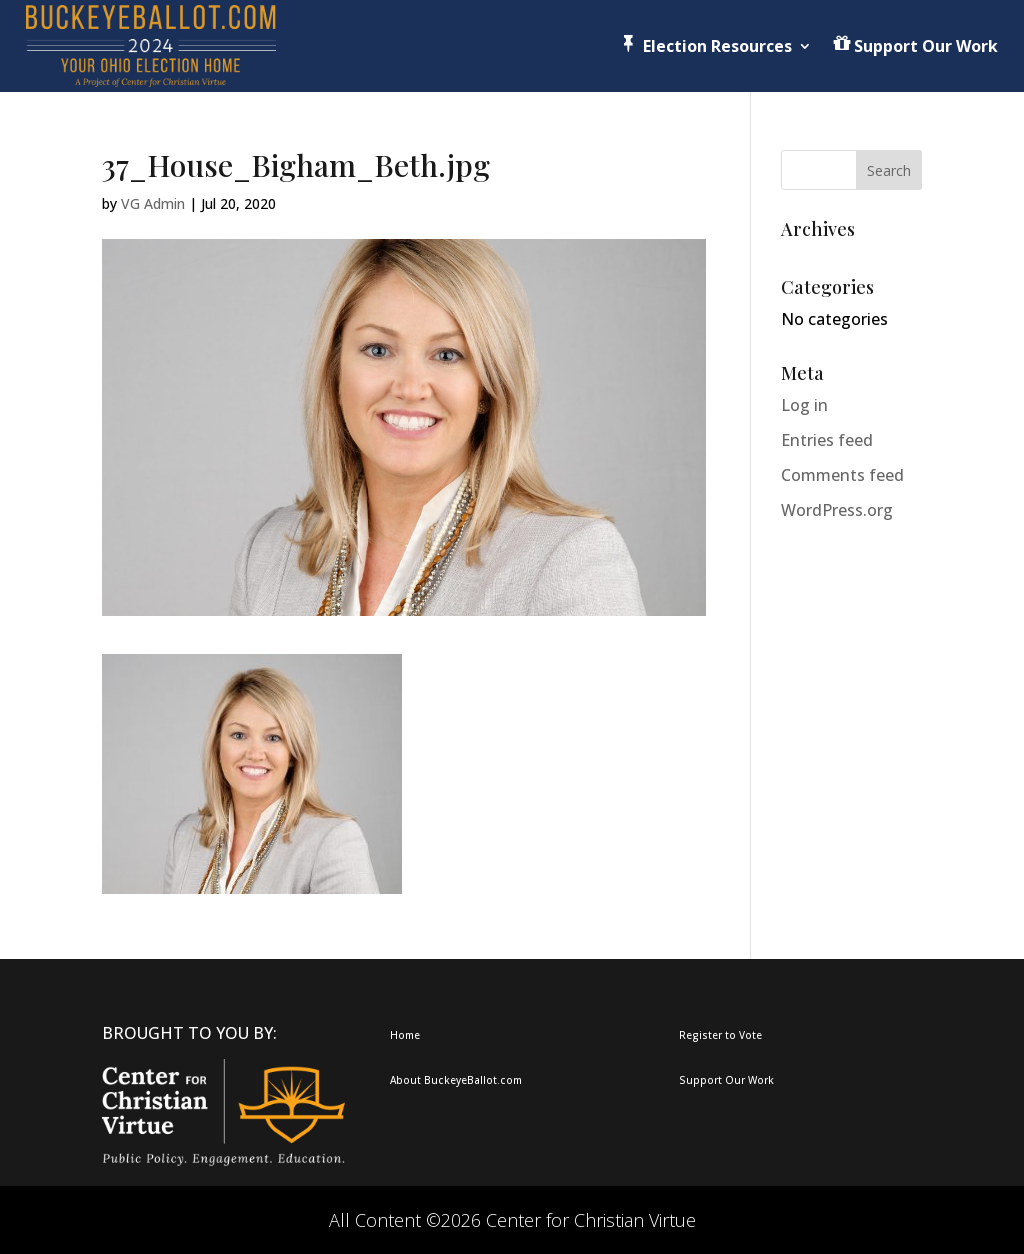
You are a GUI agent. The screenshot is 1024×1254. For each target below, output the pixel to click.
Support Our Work (726, 1080)
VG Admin (153, 203)
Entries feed (827, 440)
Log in (804, 405)
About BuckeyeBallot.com (456, 1080)
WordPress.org (837, 510)
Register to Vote (720, 1035)
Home (405, 1035)
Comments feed (842, 475)
